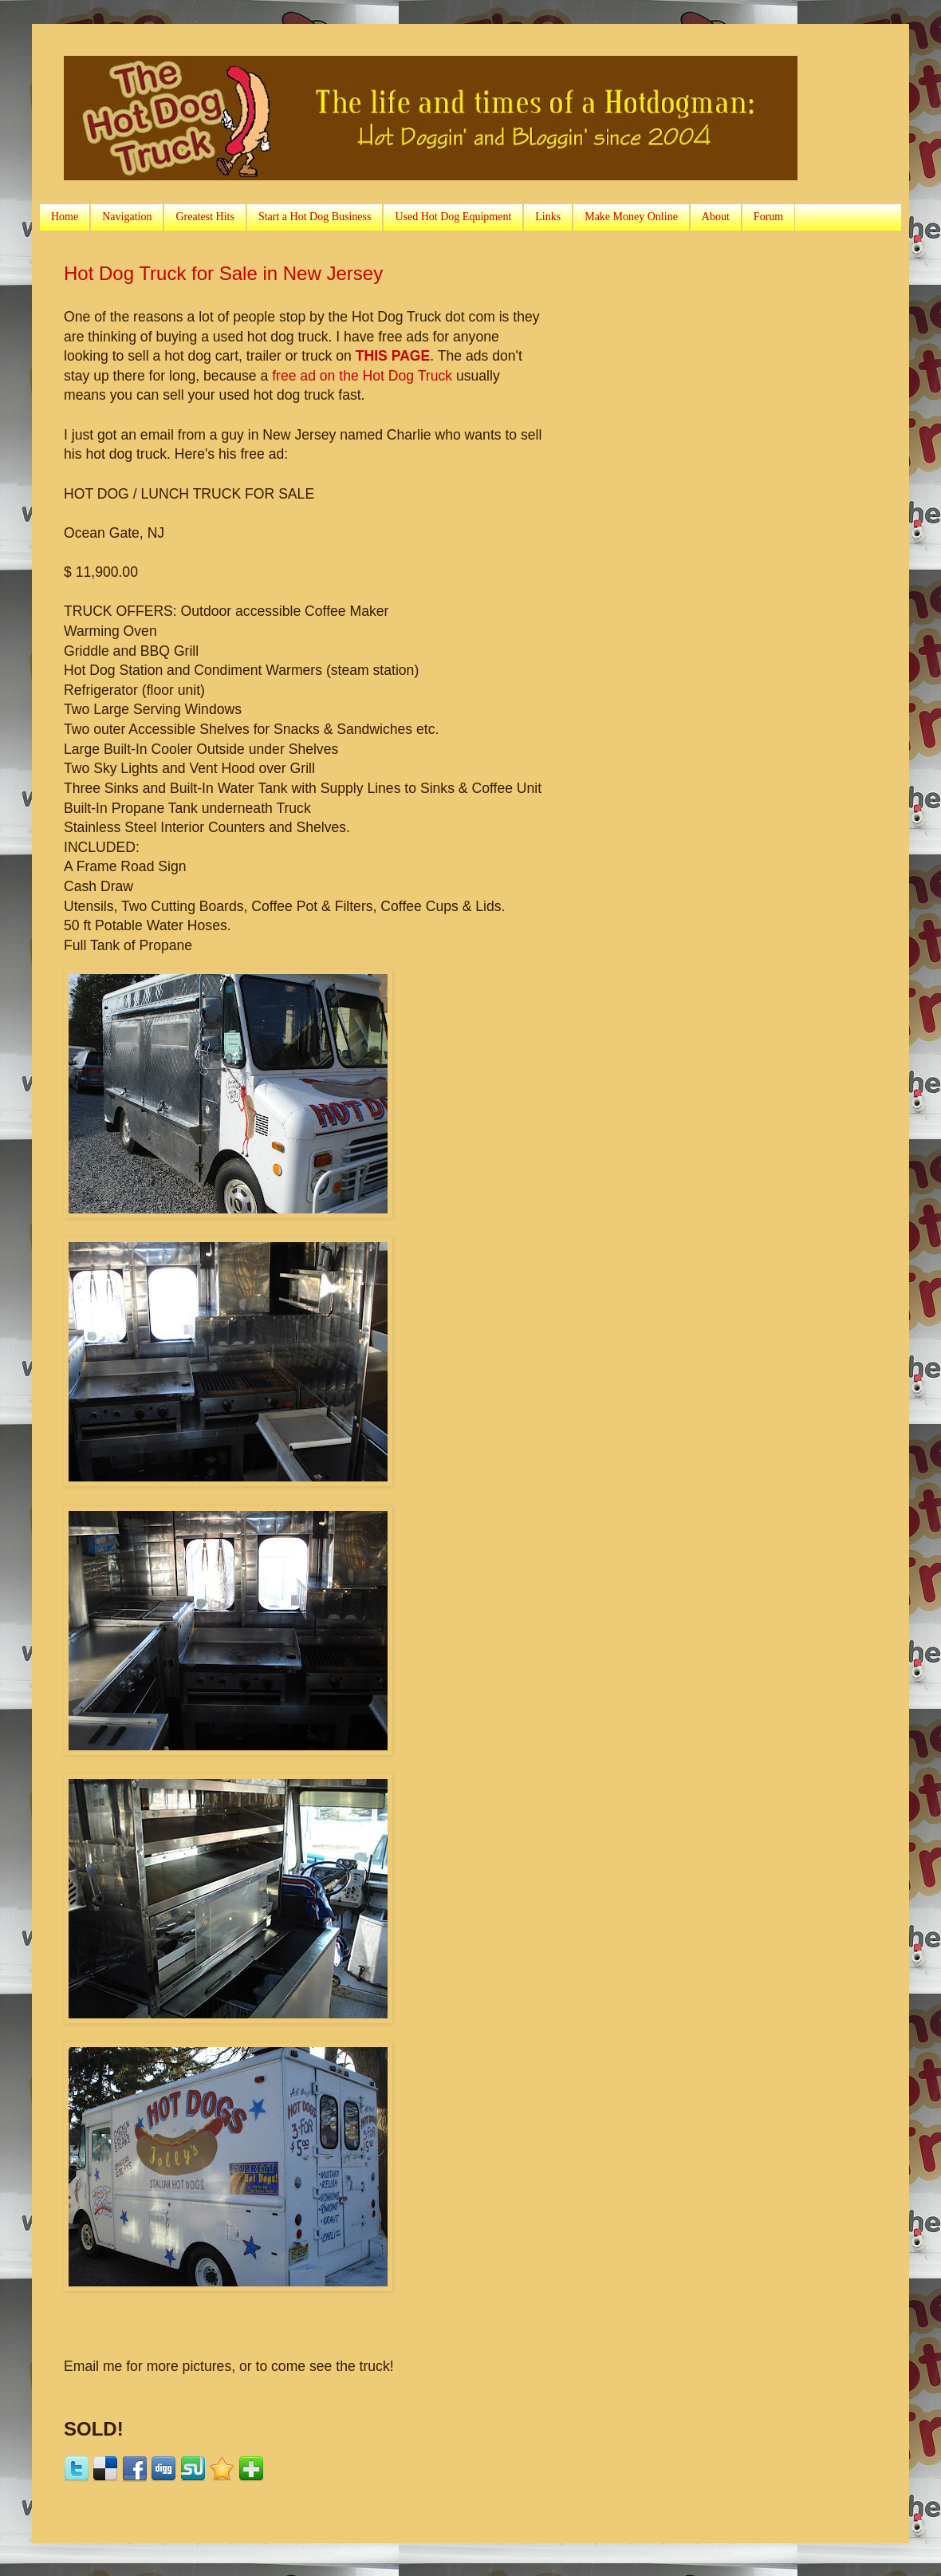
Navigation (127, 217)
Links (548, 217)
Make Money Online (631, 217)
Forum (768, 217)
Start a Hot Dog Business (315, 217)
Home (64, 217)
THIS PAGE (393, 356)
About (716, 217)
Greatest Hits (204, 217)
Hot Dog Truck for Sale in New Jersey (223, 273)
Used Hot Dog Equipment (453, 217)
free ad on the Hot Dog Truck (362, 376)
